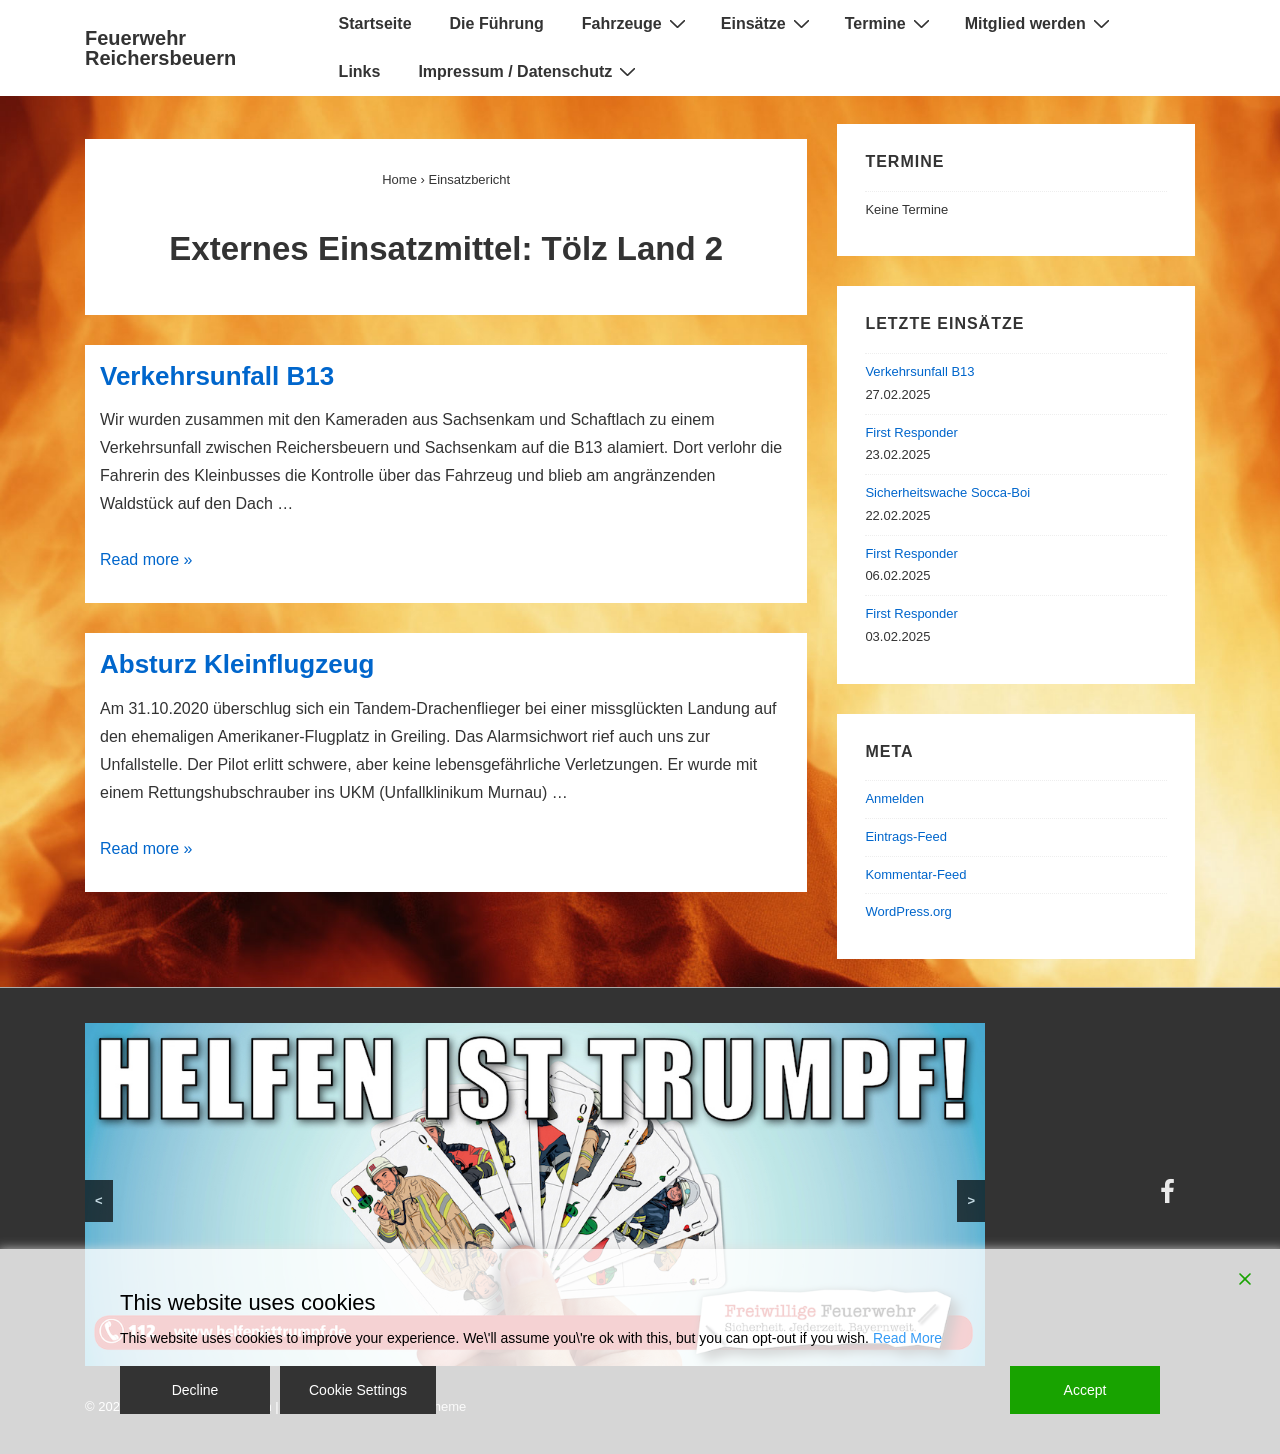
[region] (535, 1194)
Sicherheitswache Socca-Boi (947, 492)
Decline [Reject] (195, 1390)
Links (360, 71)
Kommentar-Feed (915, 874)
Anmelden (894, 798)
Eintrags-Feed (906, 836)
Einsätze (768, 23)
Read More (907, 1338)
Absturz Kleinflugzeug (237, 664)
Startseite (375, 23)
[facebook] (1170, 1198)
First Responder (911, 432)
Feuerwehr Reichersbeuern (160, 48)
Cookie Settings (358, 1390)
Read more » (146, 559)
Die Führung (497, 23)
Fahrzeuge (636, 23)
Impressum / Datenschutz (529, 71)
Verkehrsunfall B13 (217, 376)
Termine (890, 23)
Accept (1085, 1390)
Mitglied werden (1040, 23)
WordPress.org (908, 911)
